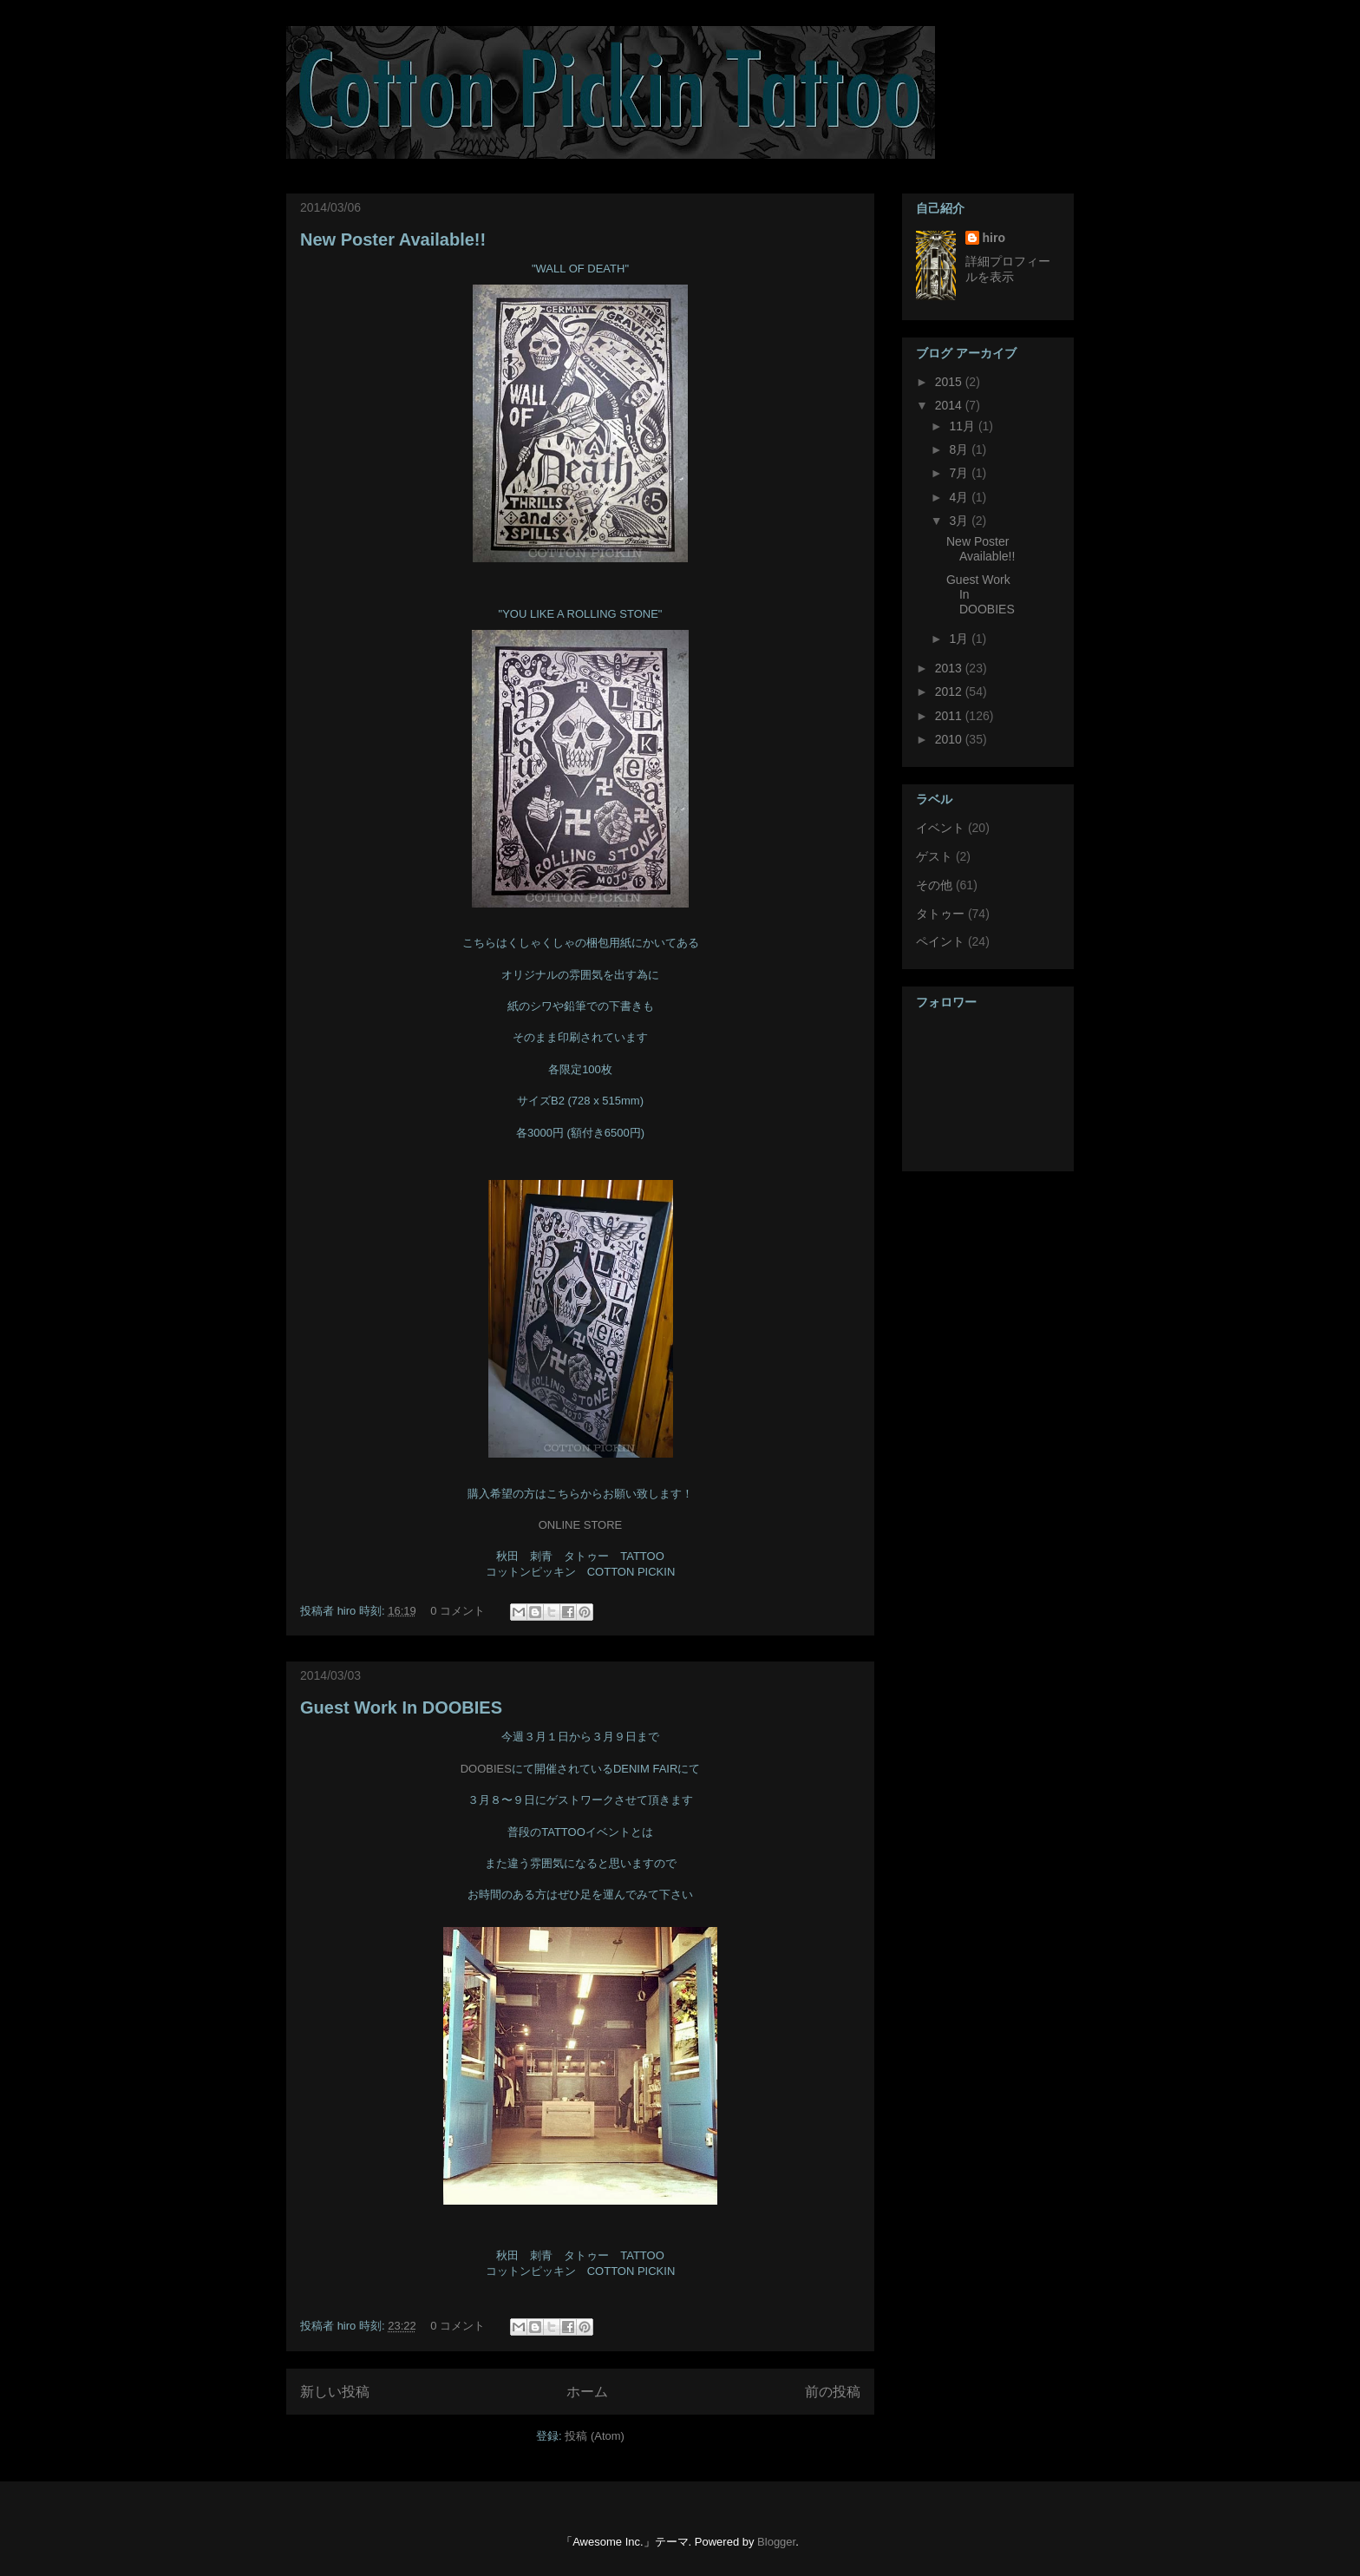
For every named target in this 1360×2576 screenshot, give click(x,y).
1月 (960, 639)
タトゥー (940, 914)
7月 (960, 473)
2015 (950, 382)
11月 (963, 426)
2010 (950, 739)
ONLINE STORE (581, 1524)
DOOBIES (486, 1768)
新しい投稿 (334, 2391)
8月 (960, 449)
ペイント (940, 941)
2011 (950, 716)
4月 (960, 497)
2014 (950, 405)
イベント (940, 828)
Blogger (776, 2541)
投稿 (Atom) (594, 2435)
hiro (994, 238)
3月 (960, 521)
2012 (950, 691)
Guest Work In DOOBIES (401, 1707)
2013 (950, 668)
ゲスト (934, 856)
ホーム (587, 2391)
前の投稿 (832, 2391)
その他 (934, 885)
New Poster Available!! (393, 239)
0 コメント (457, 1610)
